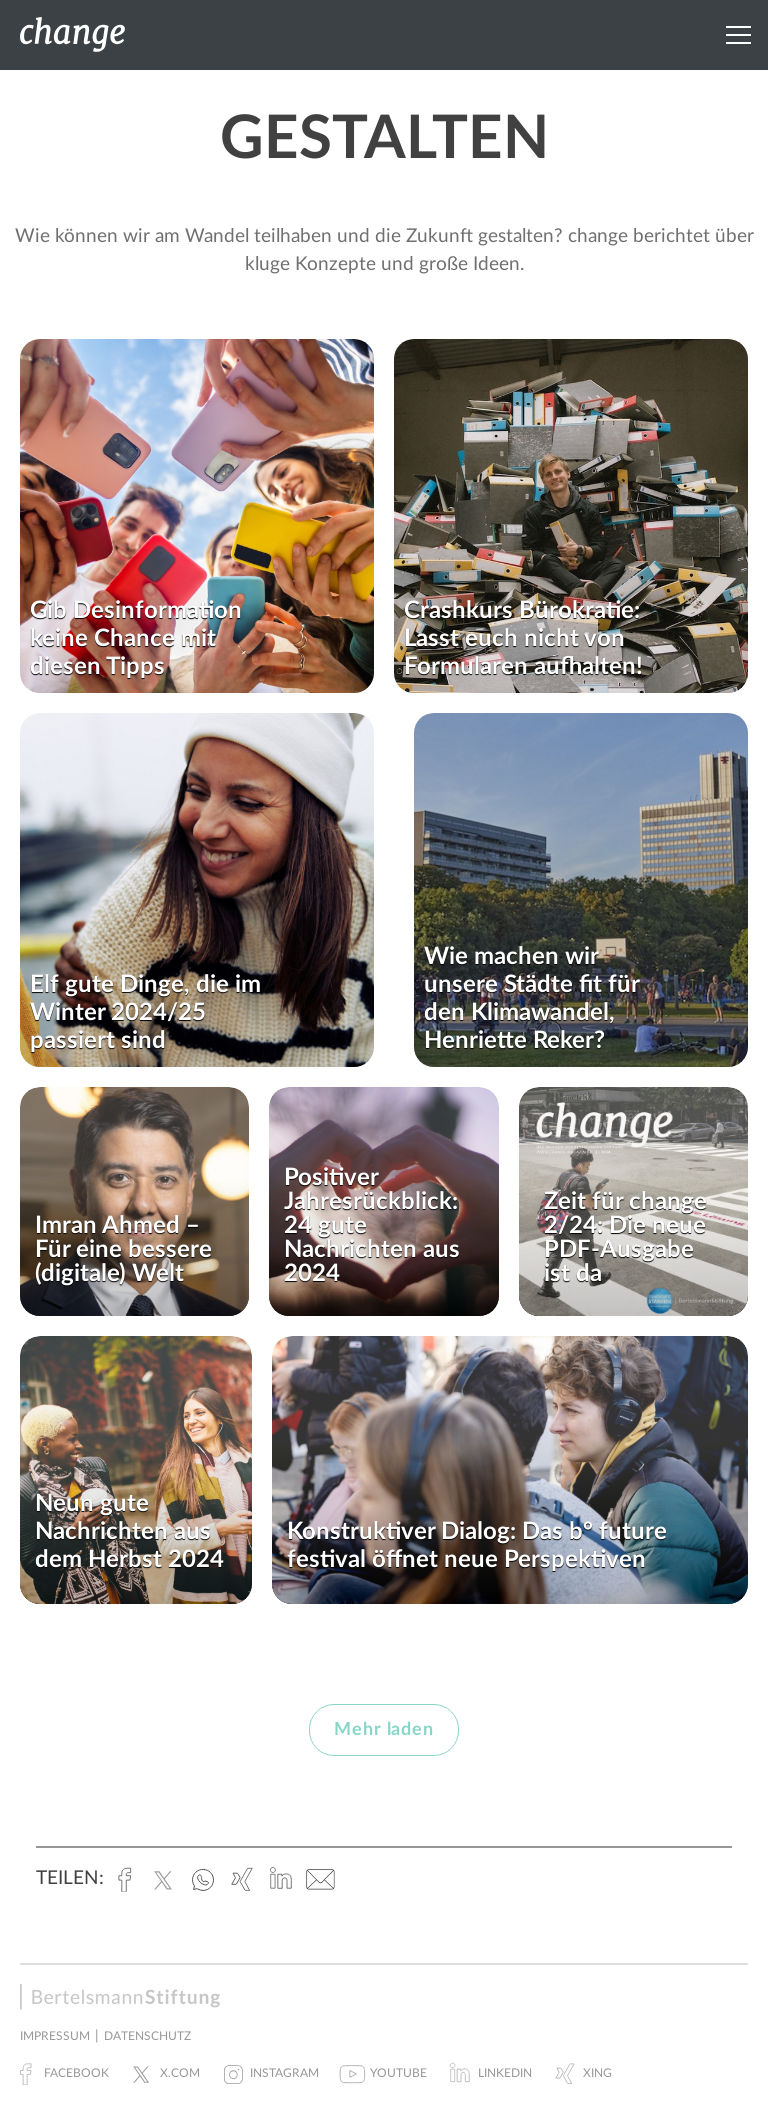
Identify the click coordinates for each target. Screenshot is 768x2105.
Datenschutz (147, 2036)
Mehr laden (384, 1730)
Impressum (55, 2036)
